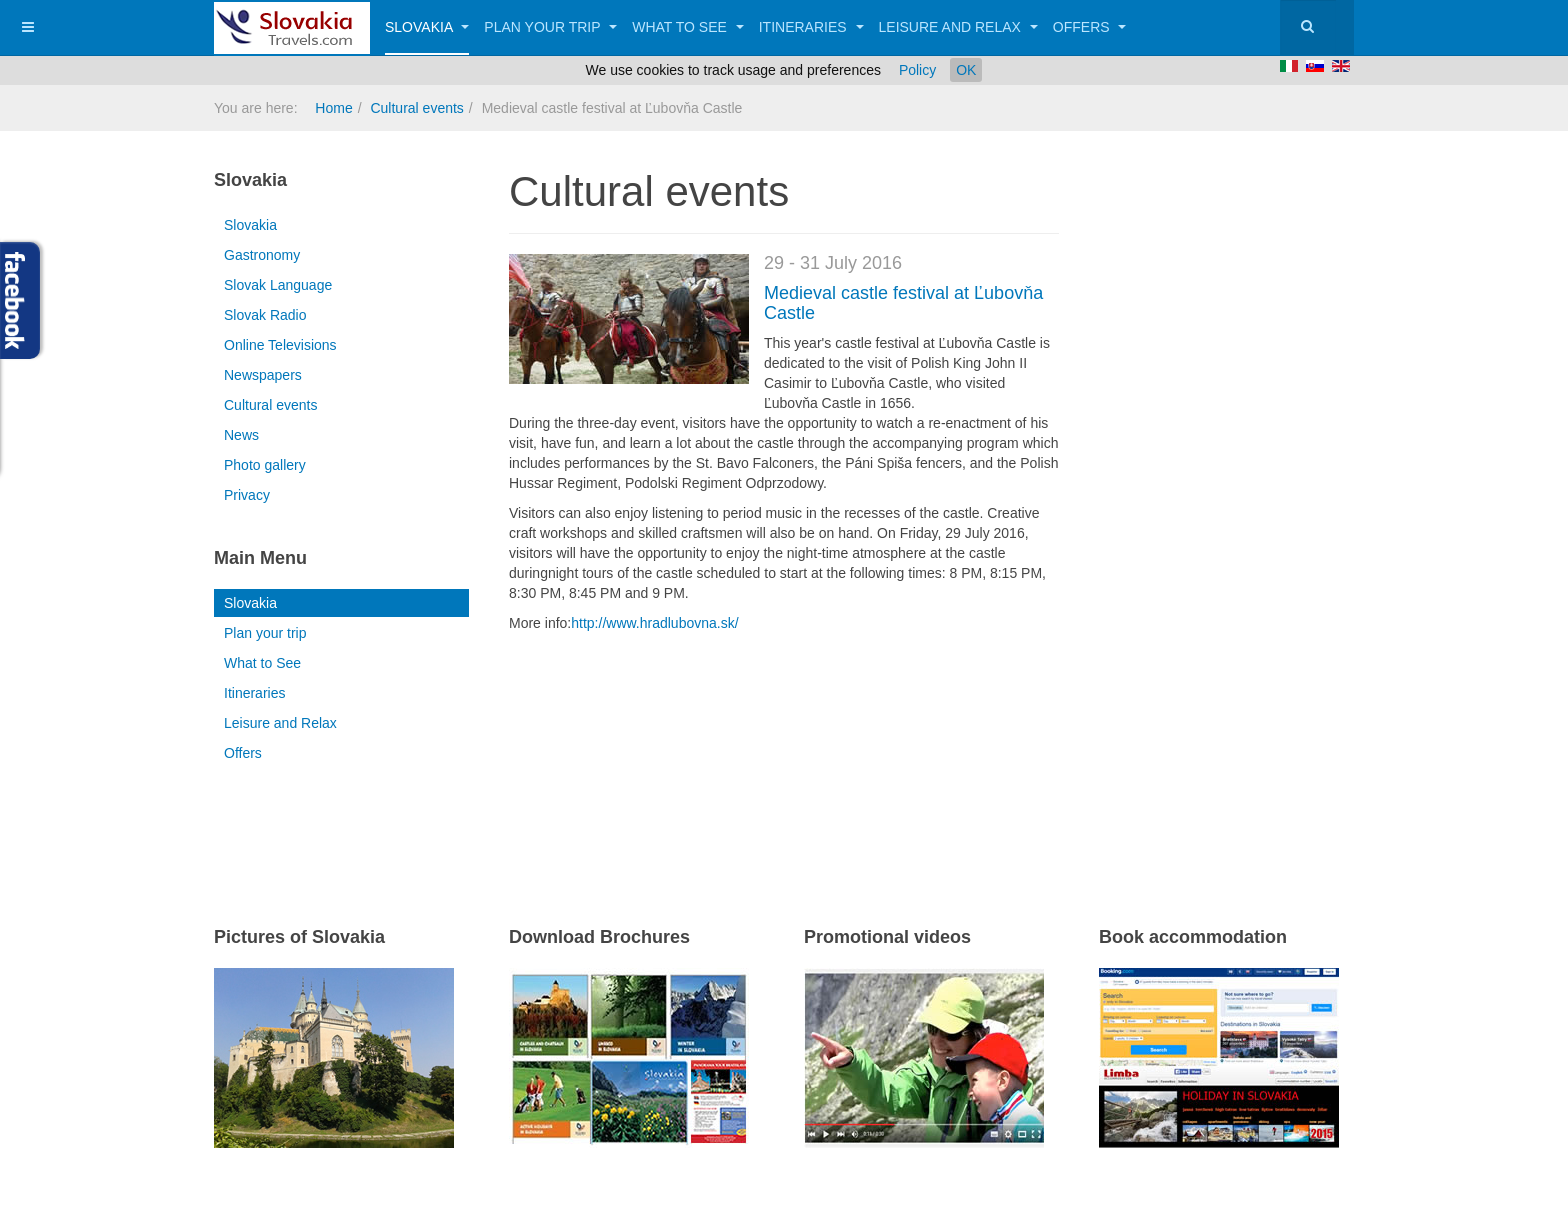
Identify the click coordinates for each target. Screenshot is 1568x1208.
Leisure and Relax (958, 27)
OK (966, 70)
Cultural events (416, 108)
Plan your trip (550, 27)
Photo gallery (265, 465)
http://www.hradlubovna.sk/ (654, 623)
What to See (688, 27)
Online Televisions (280, 345)
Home (333, 108)
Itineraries (811, 27)
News (241, 435)
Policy (917, 70)
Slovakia (427, 27)
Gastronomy (262, 255)
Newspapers (263, 375)
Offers (1090, 27)
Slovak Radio (265, 315)
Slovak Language (278, 285)
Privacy (247, 495)
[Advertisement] (743, 753)
